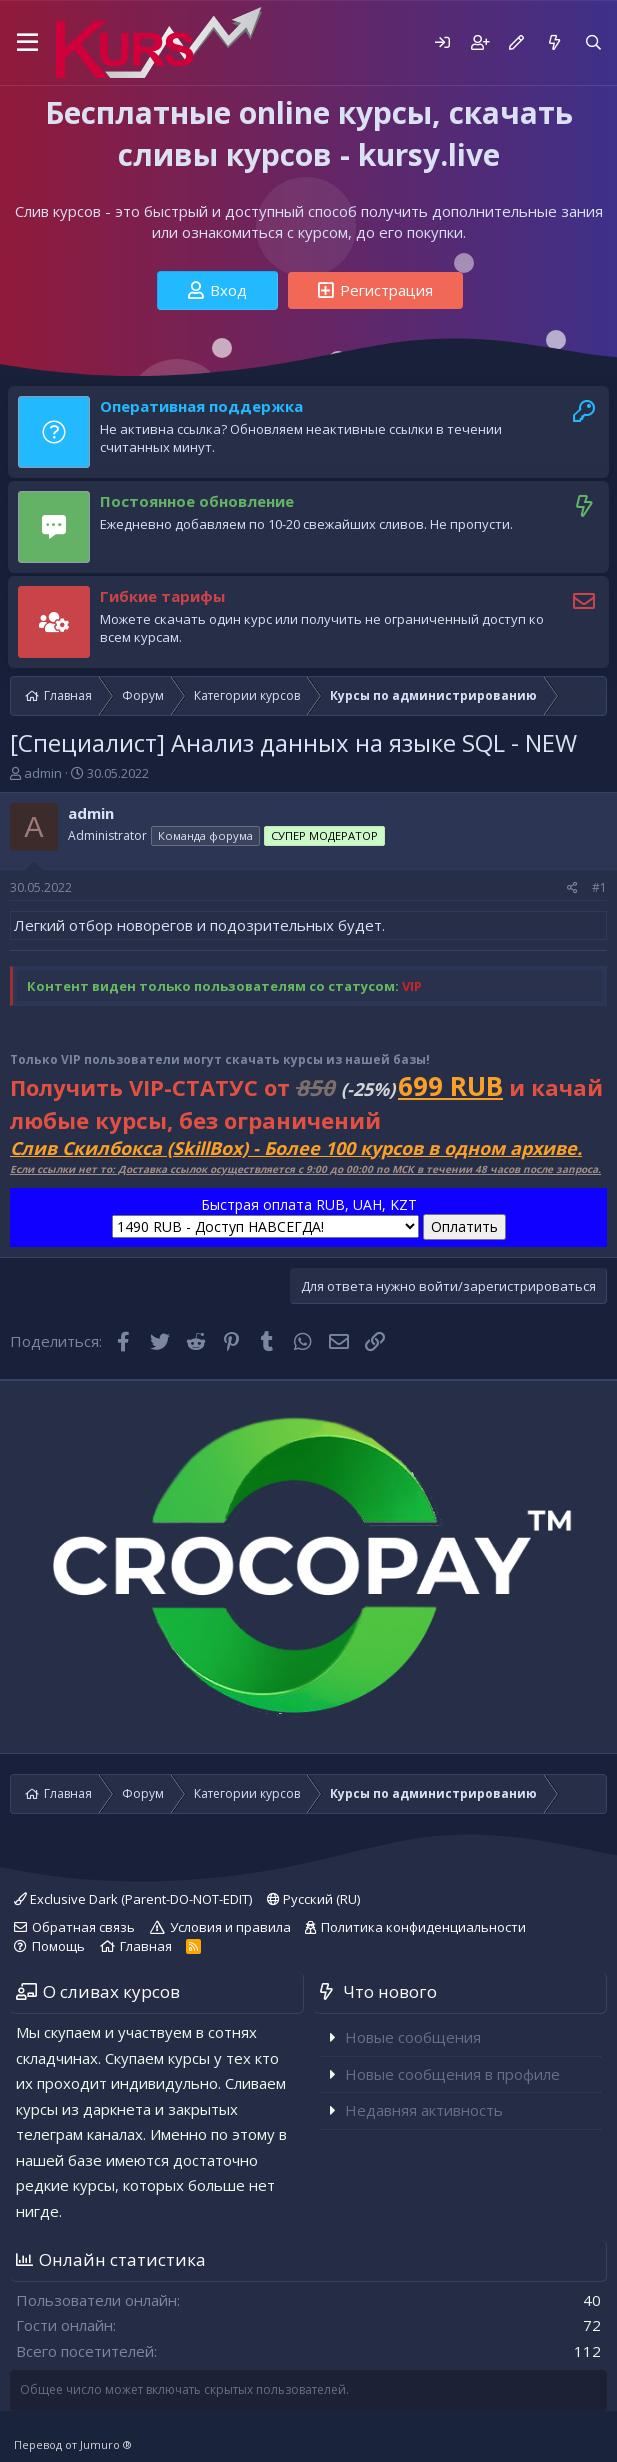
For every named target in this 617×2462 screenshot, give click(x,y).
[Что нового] (553, 42)
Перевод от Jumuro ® (73, 2444)
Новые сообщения (413, 2037)
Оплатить (464, 1226)
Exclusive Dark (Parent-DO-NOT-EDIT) (133, 1899)
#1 (599, 887)
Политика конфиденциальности (423, 1927)
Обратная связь (83, 1927)
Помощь (58, 1946)
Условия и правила (230, 1927)
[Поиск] (593, 42)
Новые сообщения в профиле (452, 2074)
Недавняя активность (424, 2110)
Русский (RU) (313, 1899)
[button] (27, 43)
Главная (146, 1946)
